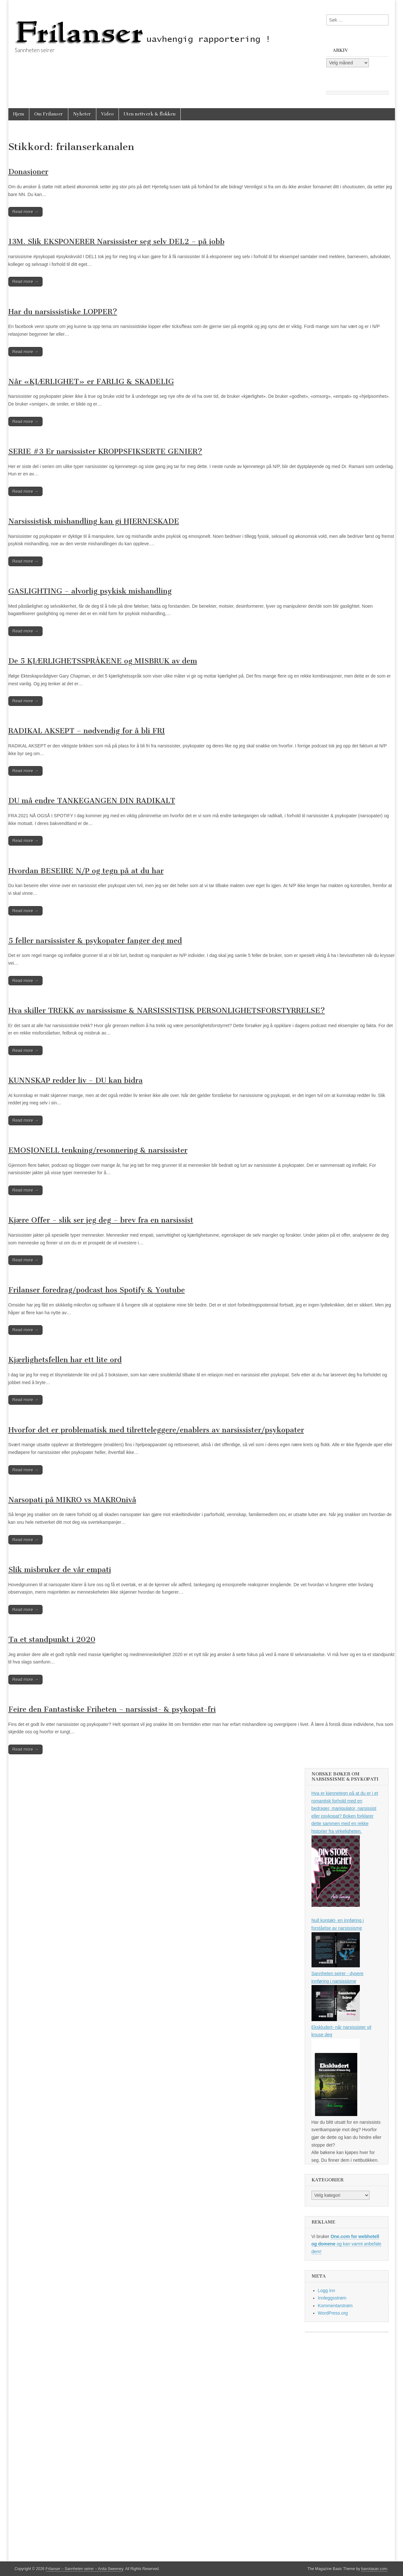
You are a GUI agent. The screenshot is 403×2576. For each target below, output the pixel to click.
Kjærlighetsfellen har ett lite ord (65, 1359)
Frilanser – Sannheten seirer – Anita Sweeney (84, 2569)
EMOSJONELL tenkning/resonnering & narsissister (97, 1150)
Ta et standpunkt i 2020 (51, 1639)
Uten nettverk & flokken (150, 114)
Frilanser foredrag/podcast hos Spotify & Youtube (96, 1290)
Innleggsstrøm (332, 2297)
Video (107, 114)
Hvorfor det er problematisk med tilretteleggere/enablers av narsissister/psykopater (156, 1430)
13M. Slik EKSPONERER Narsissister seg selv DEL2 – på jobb (116, 241)
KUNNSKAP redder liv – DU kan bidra (75, 1080)
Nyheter (82, 114)
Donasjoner (28, 171)
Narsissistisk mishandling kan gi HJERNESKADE (93, 521)
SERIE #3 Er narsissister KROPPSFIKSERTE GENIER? (105, 451)
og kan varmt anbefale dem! (346, 2244)
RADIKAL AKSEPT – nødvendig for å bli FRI (86, 730)
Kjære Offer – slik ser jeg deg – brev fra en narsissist (100, 1220)
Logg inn (326, 2290)
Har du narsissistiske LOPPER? (62, 311)
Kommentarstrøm (335, 2305)
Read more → (26, 211)
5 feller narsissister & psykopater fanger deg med (95, 940)
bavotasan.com (374, 2569)
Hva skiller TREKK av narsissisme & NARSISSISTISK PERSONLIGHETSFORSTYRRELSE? (166, 1010)
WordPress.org (333, 2313)
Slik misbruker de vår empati (59, 1569)
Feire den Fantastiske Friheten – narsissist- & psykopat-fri (112, 1709)
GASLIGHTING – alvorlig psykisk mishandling (90, 591)
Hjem (18, 114)
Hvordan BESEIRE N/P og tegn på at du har (86, 870)
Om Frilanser (48, 114)
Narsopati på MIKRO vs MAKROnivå (72, 1499)
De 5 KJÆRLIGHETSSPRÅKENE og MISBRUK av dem (102, 661)
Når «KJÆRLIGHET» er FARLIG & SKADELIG (91, 381)
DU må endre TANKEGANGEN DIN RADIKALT (91, 800)
